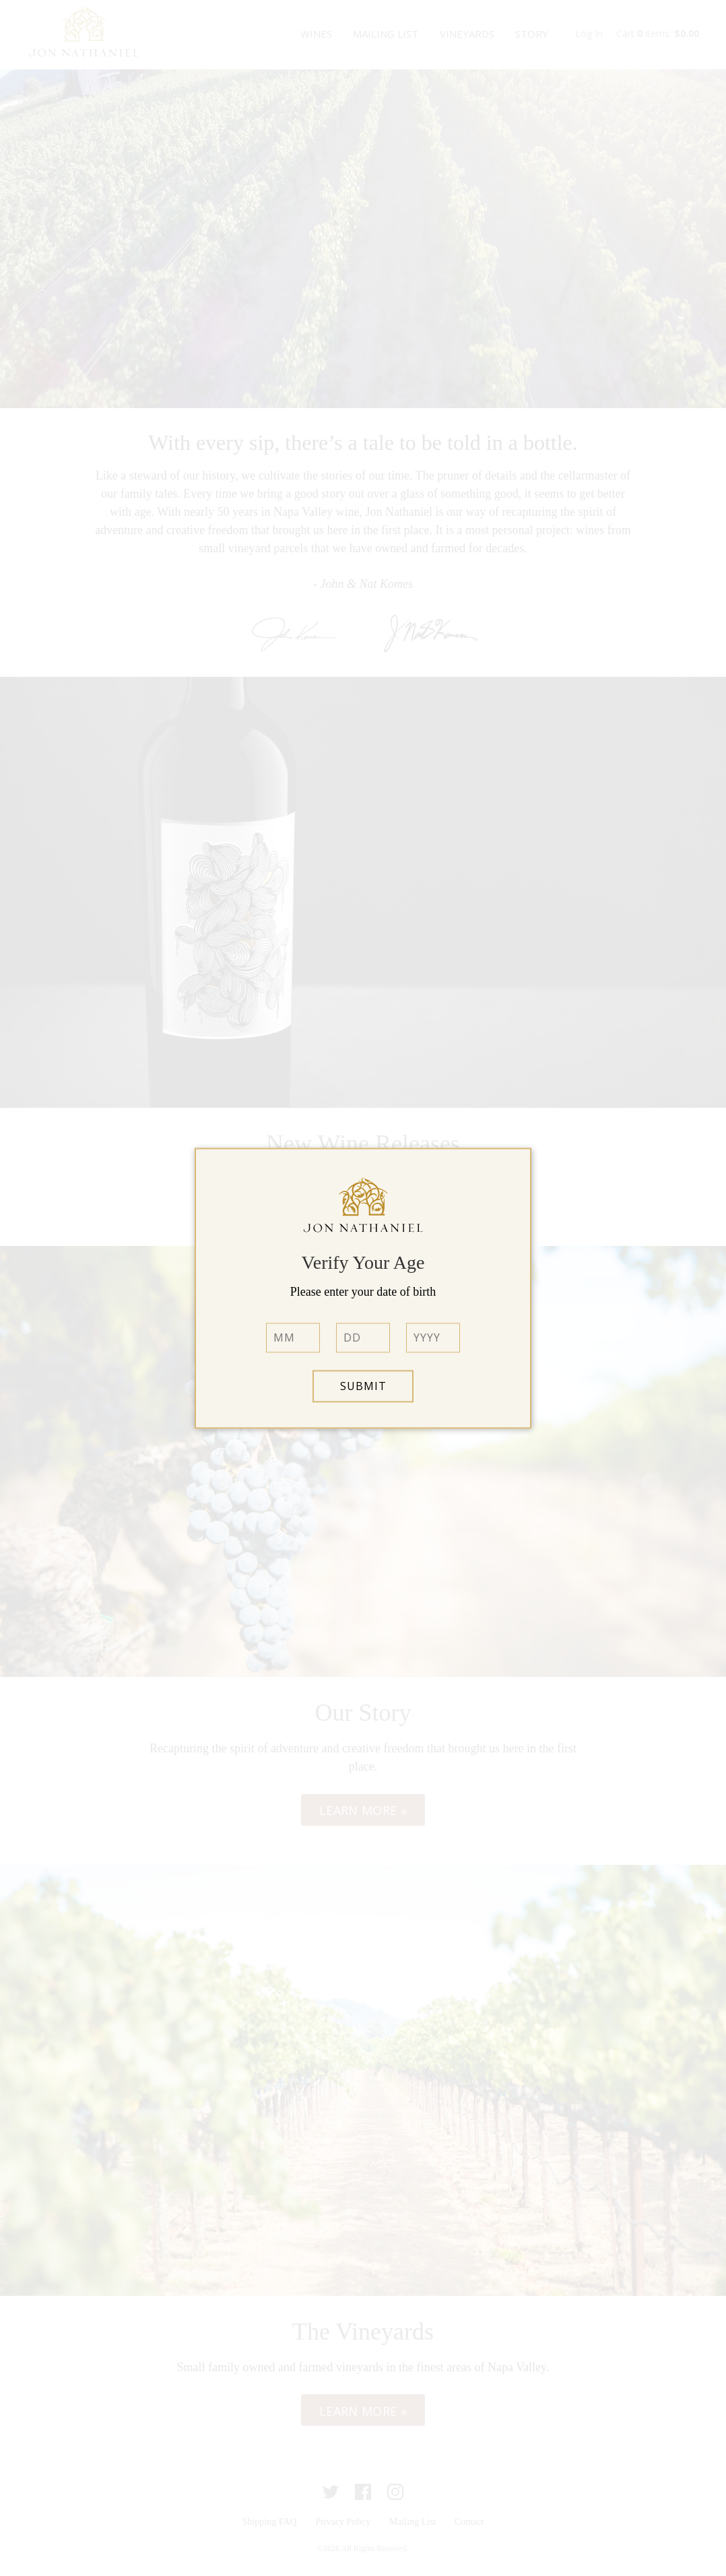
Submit (363, 1386)
